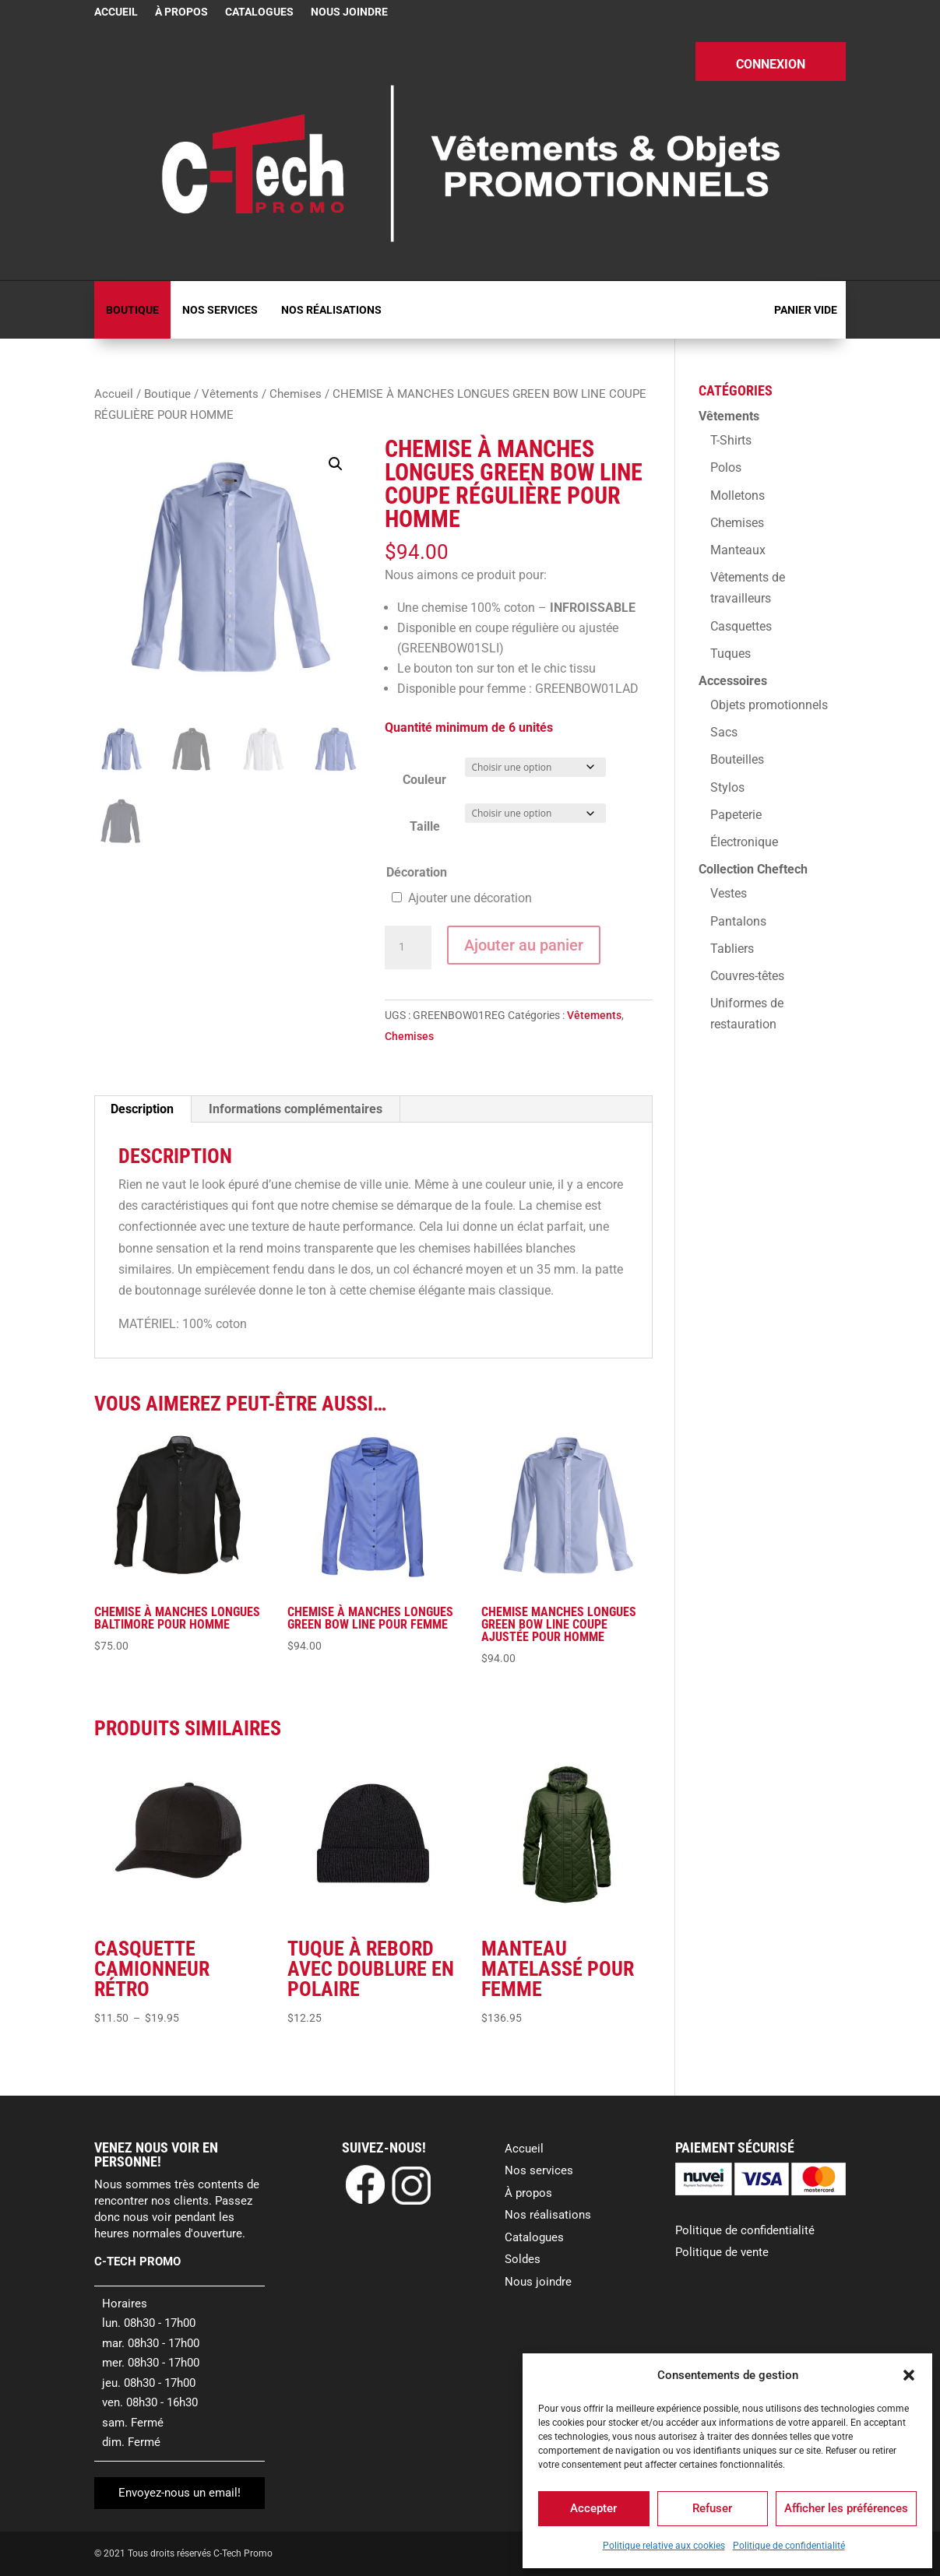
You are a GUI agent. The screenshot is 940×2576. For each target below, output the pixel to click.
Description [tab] (142, 1109)
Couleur (424, 779)
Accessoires (733, 680)
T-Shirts (731, 440)
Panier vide (805, 310)
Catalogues (259, 12)
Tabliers (732, 948)
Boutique (132, 310)
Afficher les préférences (846, 2508)
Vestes (728, 893)
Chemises (295, 394)
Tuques (730, 653)
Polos (725, 467)
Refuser (712, 2508)
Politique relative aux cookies (664, 2545)
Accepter (593, 2508)
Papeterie (736, 814)
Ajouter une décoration (470, 898)
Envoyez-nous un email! (179, 2493)
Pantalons (738, 921)
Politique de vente (722, 2252)
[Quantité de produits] (408, 947)
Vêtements (230, 394)
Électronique (744, 842)
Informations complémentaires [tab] (295, 1109)
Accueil (116, 12)
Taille (425, 826)
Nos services (220, 310)
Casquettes (741, 626)
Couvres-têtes (747, 975)
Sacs (724, 732)
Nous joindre (349, 12)
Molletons (737, 495)
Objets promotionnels (769, 705)
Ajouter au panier (523, 945)
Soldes (522, 2259)
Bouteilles (737, 759)
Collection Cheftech (753, 869)
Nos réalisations (331, 310)
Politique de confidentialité (789, 2545)
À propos (181, 12)
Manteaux (738, 550)
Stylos (727, 787)
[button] (909, 2375)
